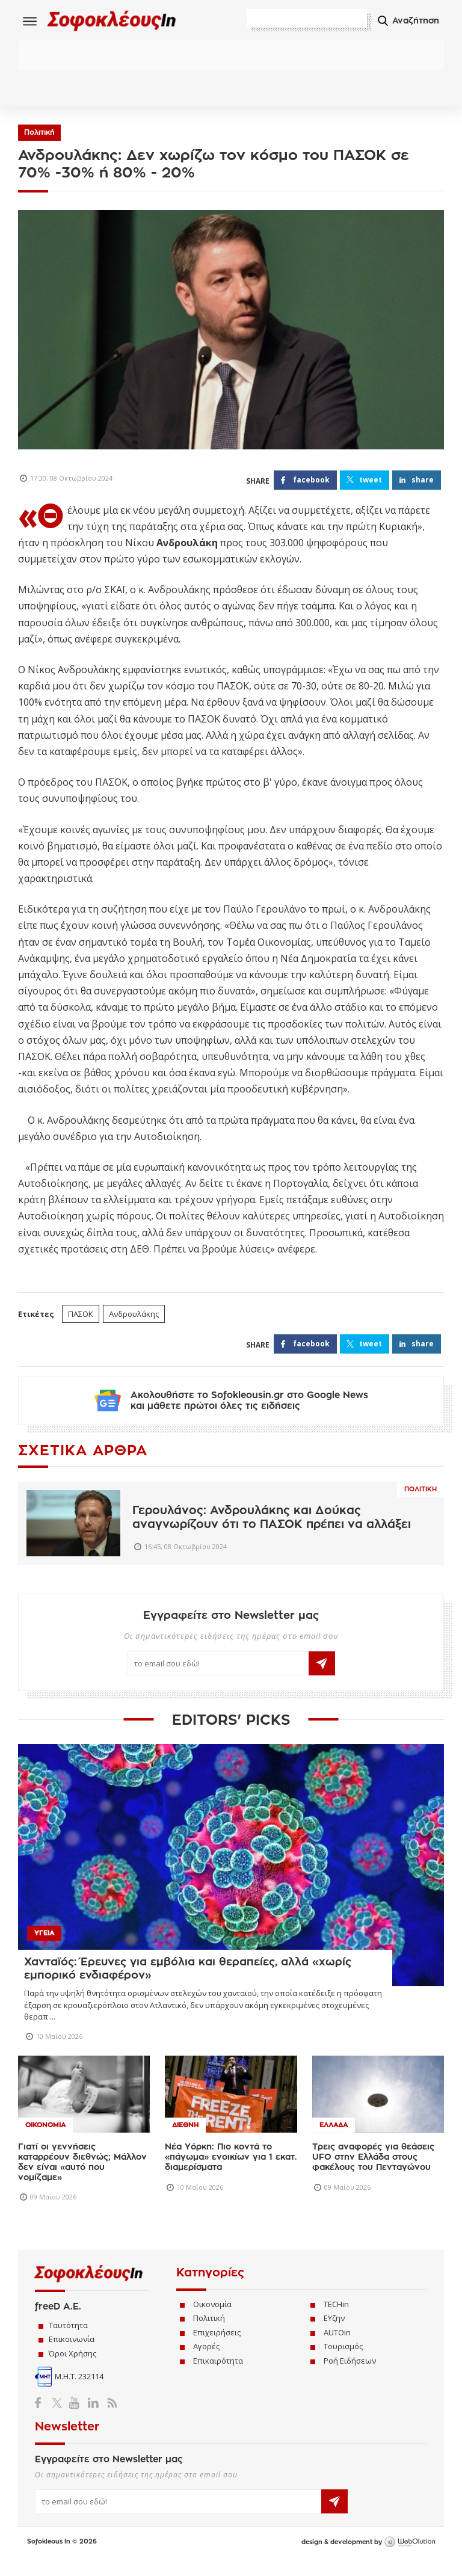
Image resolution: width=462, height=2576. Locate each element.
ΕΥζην (334, 2334)
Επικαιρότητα (218, 2376)
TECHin (336, 2319)
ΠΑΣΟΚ (80, 1317)
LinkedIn (92, 2418)
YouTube (76, 2418)
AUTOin (337, 2348)
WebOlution (409, 2558)
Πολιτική (39, 136)
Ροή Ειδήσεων (350, 2376)
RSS (109, 2418)
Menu (30, 21)
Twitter (59, 2418)
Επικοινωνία (71, 2355)
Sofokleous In (125, 22)
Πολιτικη (420, 1505)
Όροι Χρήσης (72, 2369)
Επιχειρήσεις (217, 2348)
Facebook (42, 2418)
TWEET (370, 483)
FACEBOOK (311, 483)
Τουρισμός (343, 2362)
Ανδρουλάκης (134, 1317)
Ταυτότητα (68, 2340)
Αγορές (206, 2362)
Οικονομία (212, 2319)
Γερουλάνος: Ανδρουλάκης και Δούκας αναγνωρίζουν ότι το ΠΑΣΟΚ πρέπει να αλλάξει (271, 1533)
